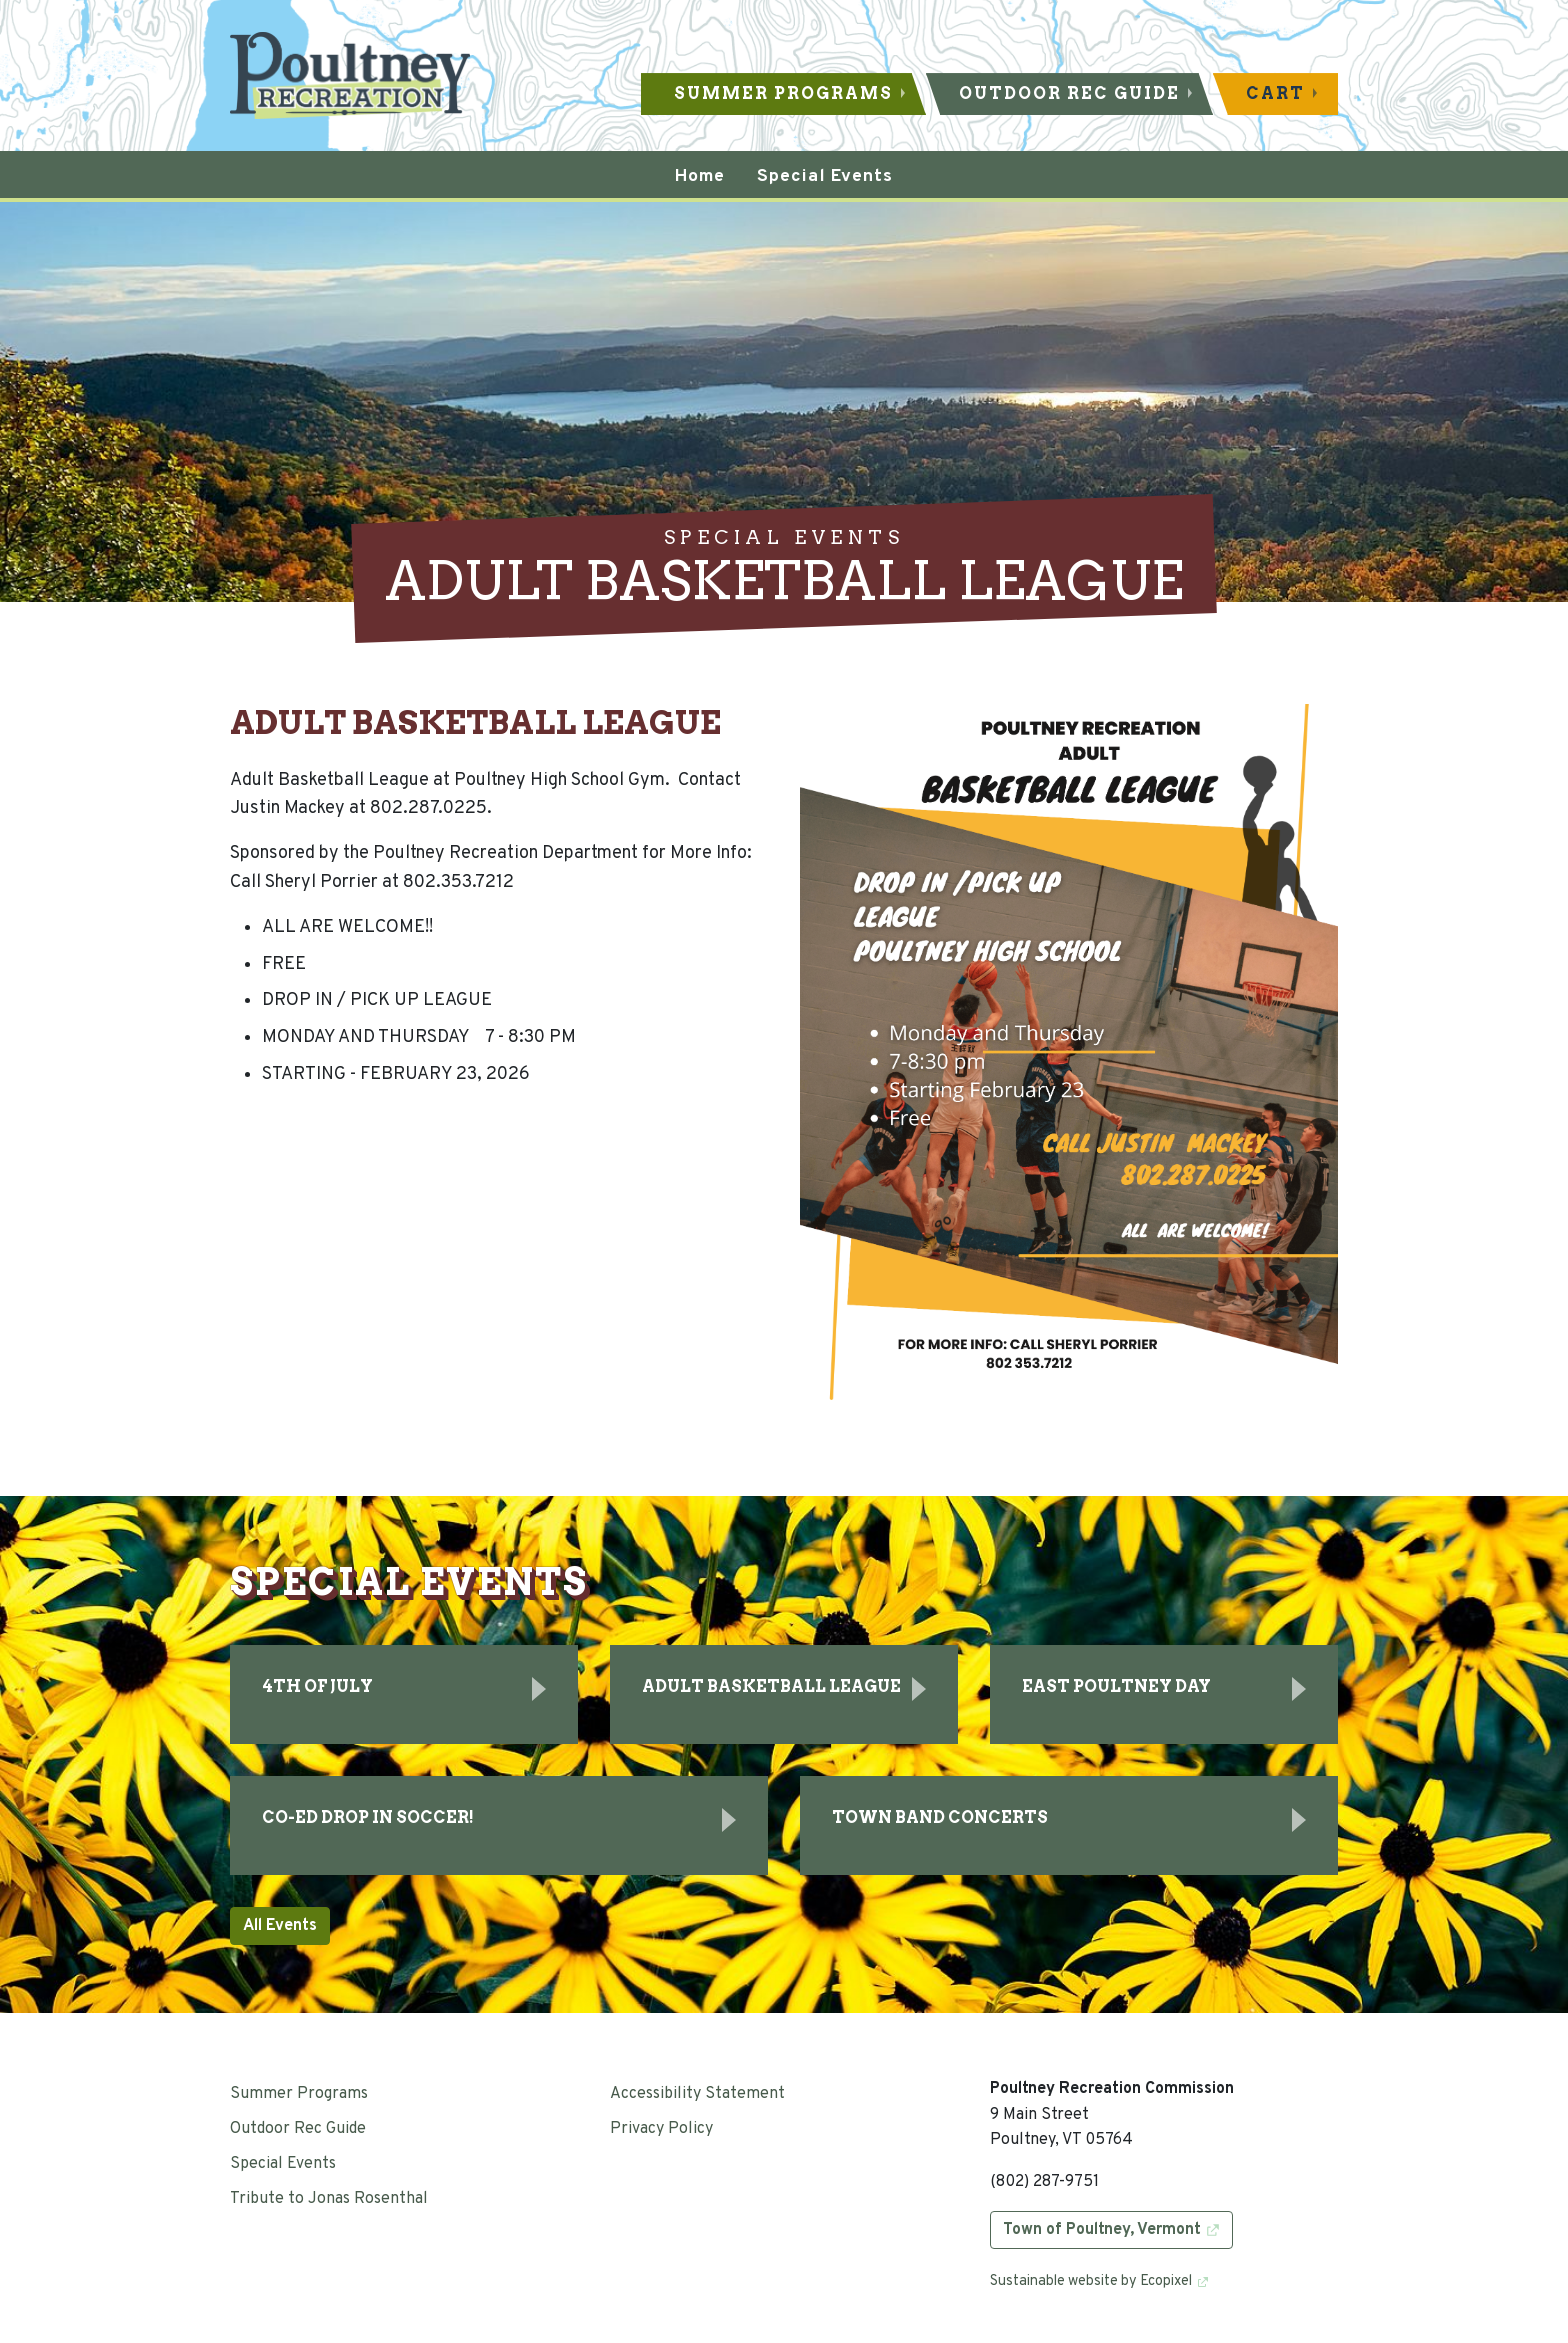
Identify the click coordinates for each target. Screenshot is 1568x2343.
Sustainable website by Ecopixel (1091, 2281)
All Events (280, 1926)
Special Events (283, 2164)
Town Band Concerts (940, 1817)
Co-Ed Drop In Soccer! (368, 1817)
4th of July (317, 1686)
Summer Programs (783, 93)
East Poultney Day (1116, 1686)
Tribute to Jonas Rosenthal (329, 2199)
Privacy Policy (661, 2129)
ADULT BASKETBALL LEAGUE (771, 1686)
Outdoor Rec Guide (1069, 93)
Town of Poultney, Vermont (1102, 2230)
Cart (1275, 93)
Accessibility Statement (697, 2094)
